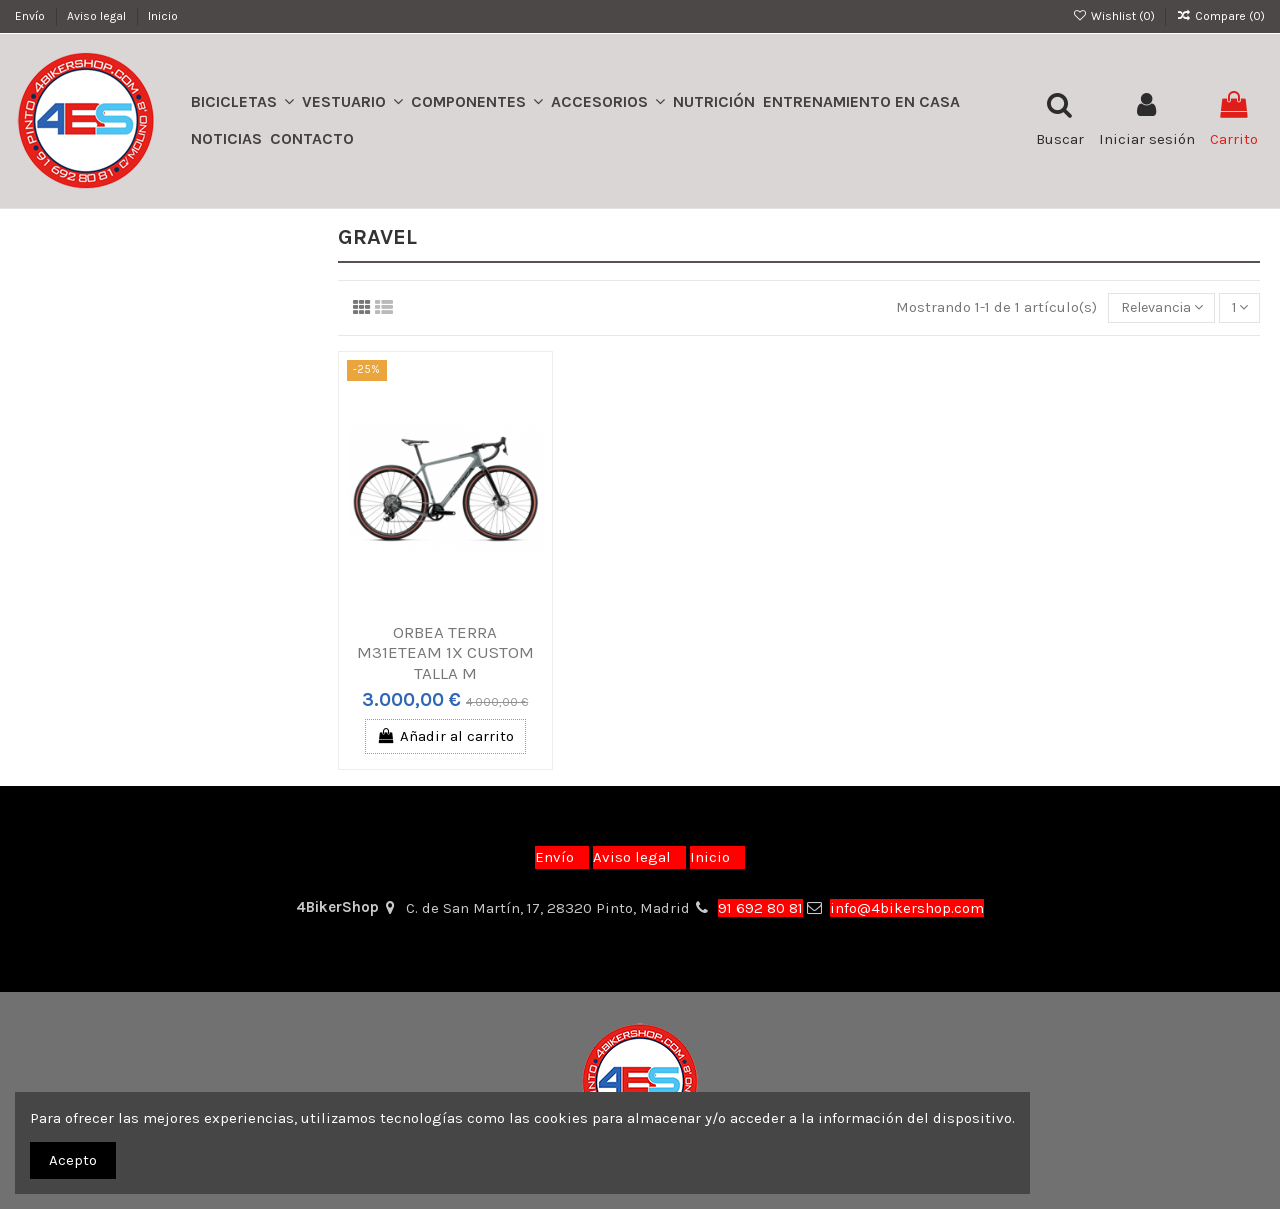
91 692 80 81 (760, 908)
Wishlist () (1114, 16)
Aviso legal (98, 16)
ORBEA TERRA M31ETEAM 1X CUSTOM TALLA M (445, 653)
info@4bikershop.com (907, 908)
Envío (31, 16)
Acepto (73, 1160)
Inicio (163, 16)
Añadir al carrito (445, 738)
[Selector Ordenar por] (1153, 308)
